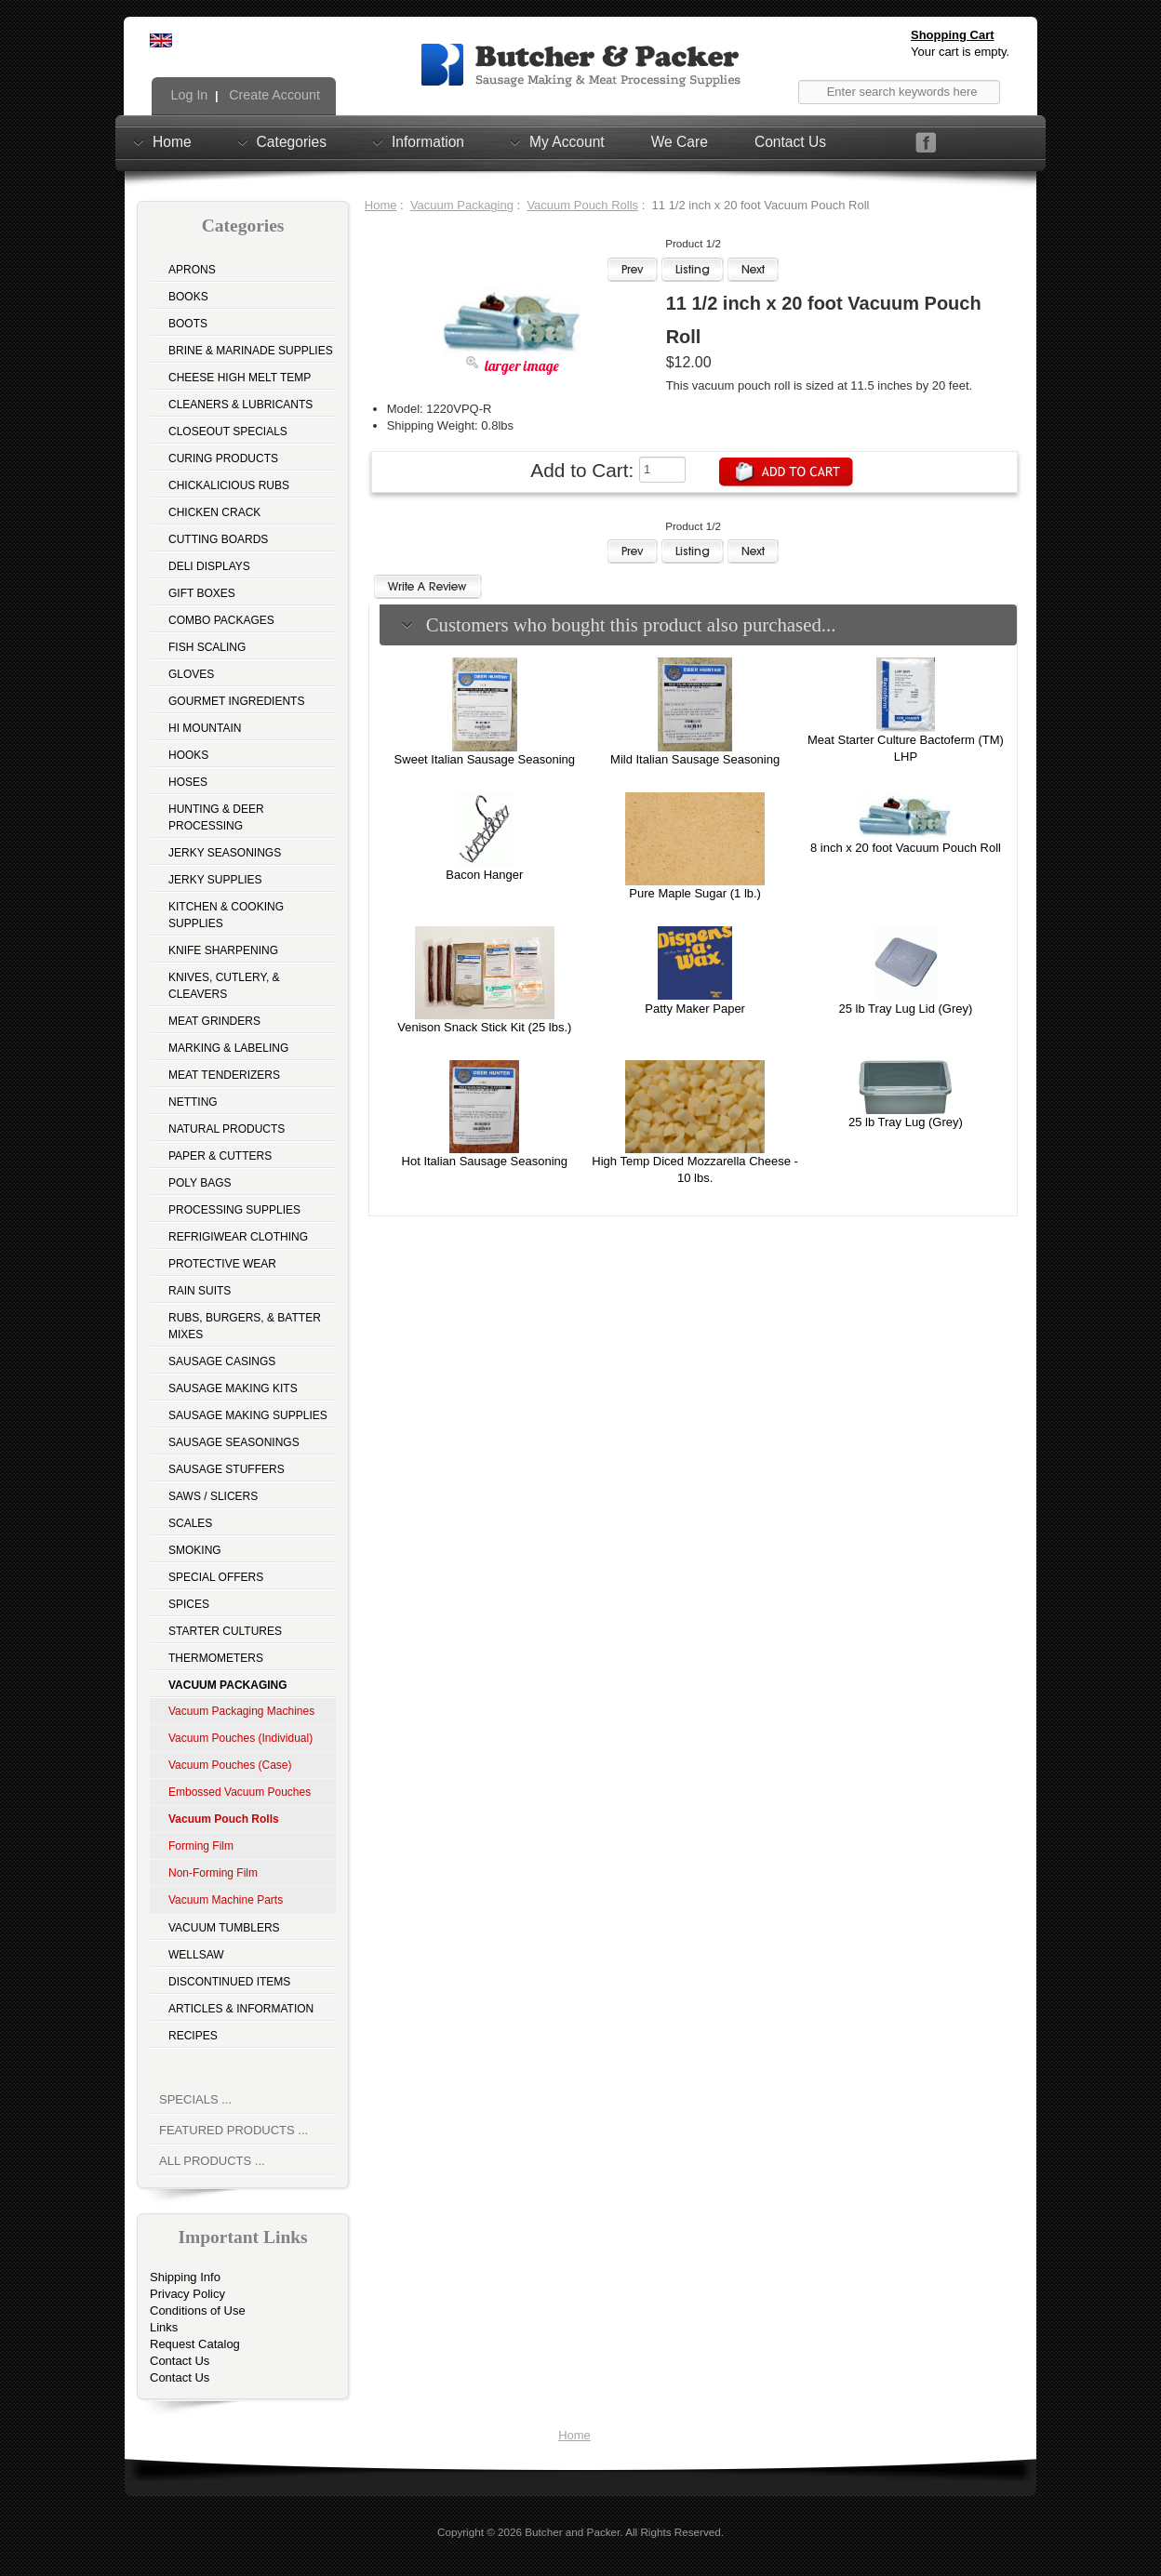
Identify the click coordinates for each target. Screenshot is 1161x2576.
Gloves (191, 674)
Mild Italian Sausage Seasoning (695, 759)
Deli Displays (209, 566)
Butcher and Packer (572, 2532)
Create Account (272, 94)
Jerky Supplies (215, 879)
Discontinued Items (229, 1981)
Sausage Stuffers (226, 1469)
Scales (190, 1523)
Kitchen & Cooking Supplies (226, 915)
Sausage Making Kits (233, 1388)
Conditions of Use (198, 2310)
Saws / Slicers (213, 1496)
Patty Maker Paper (695, 1009)
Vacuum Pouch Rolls (582, 205)
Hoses (187, 782)
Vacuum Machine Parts (225, 1899)
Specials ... (195, 2099)
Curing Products (223, 458)
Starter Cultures (225, 1631)
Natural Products (226, 1128)
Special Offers (215, 1577)
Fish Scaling (207, 647)
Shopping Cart (952, 35)
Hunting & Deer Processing (216, 817)
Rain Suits (199, 1290)
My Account (567, 141)
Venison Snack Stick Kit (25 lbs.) (484, 1027)
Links (164, 2327)
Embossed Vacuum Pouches (239, 1792)
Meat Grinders (214, 1021)
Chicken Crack (214, 512)
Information (428, 141)
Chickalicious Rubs (228, 485)
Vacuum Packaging (462, 205)
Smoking (194, 1550)
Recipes (193, 2035)
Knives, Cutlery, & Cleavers (224, 986)
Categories (292, 141)
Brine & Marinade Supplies (250, 350)
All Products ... (212, 2161)
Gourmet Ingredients (236, 701)
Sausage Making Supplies (247, 1415)
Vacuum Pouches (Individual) (240, 1738)
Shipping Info (185, 2277)
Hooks (188, 755)
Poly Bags (200, 1182)
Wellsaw (196, 1954)
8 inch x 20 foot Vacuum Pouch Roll (905, 848)
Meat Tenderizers (224, 1075)
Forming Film (201, 1845)
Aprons (192, 269)
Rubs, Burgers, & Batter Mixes (244, 1326)
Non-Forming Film (213, 1872)
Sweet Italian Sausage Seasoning (484, 759)
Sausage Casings (221, 1361)
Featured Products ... (233, 2130)
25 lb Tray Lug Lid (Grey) (906, 1009)
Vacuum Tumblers (224, 1927)
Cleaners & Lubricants (240, 404)
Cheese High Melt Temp (239, 377)
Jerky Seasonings (224, 852)
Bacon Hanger (484, 875)
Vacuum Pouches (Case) (230, 1765)
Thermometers (215, 1658)
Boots (187, 323)
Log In (187, 94)
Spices (188, 1604)
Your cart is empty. (960, 52)
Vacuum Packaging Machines (241, 1711)
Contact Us (790, 142)
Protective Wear (222, 1263)
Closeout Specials (227, 431)
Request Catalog (195, 2344)
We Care (679, 142)
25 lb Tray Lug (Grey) (905, 1122)
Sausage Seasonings (234, 1442)
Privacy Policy (187, 2294)
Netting (193, 1102)
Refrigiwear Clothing (238, 1236)
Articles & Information (241, 2008)
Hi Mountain (204, 728)
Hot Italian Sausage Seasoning (485, 1161)
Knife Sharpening (223, 950)
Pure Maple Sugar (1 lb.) (695, 893)
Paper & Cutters (220, 1155)
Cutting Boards (218, 539)
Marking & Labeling (228, 1048)
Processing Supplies (234, 1209)
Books (188, 296)
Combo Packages (221, 620)
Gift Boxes (201, 593)
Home (172, 141)
